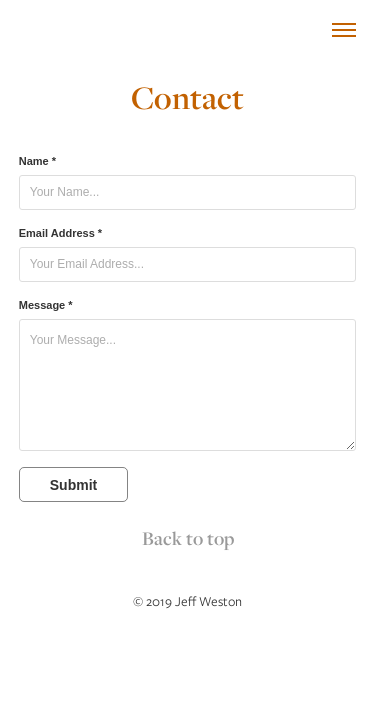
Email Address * (60, 233)
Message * (46, 305)
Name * (37, 161)
